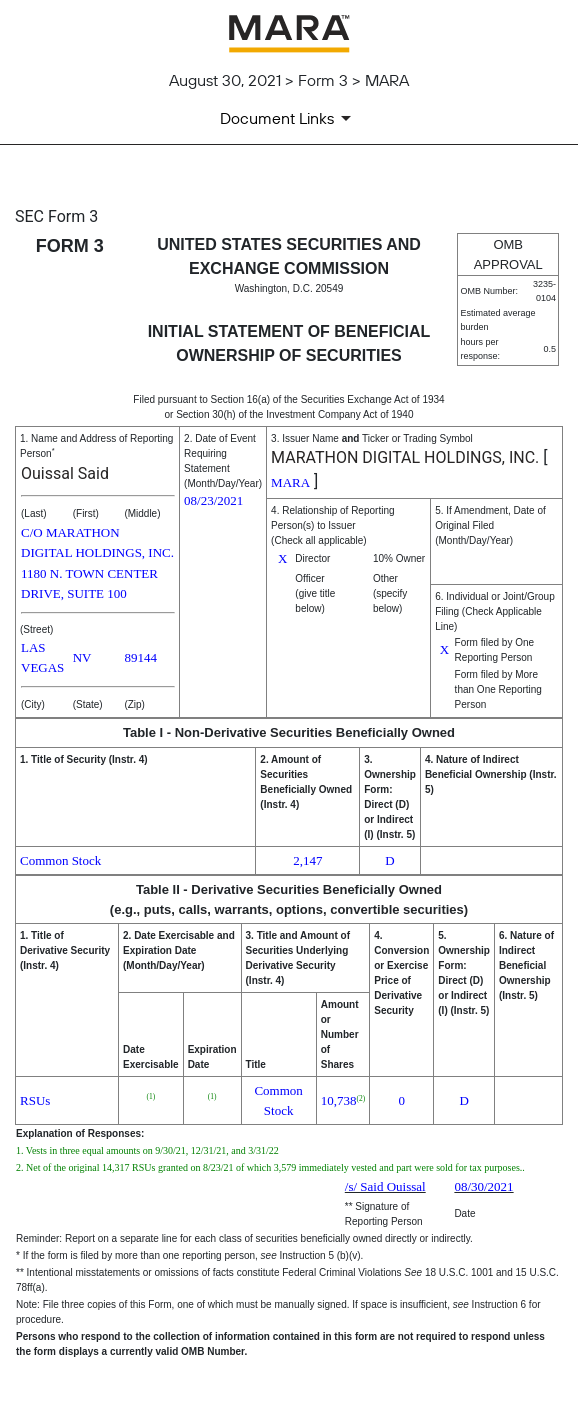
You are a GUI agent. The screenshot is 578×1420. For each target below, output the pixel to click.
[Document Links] (289, 118)
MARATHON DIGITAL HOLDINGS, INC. (405, 457)
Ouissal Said (65, 473)
